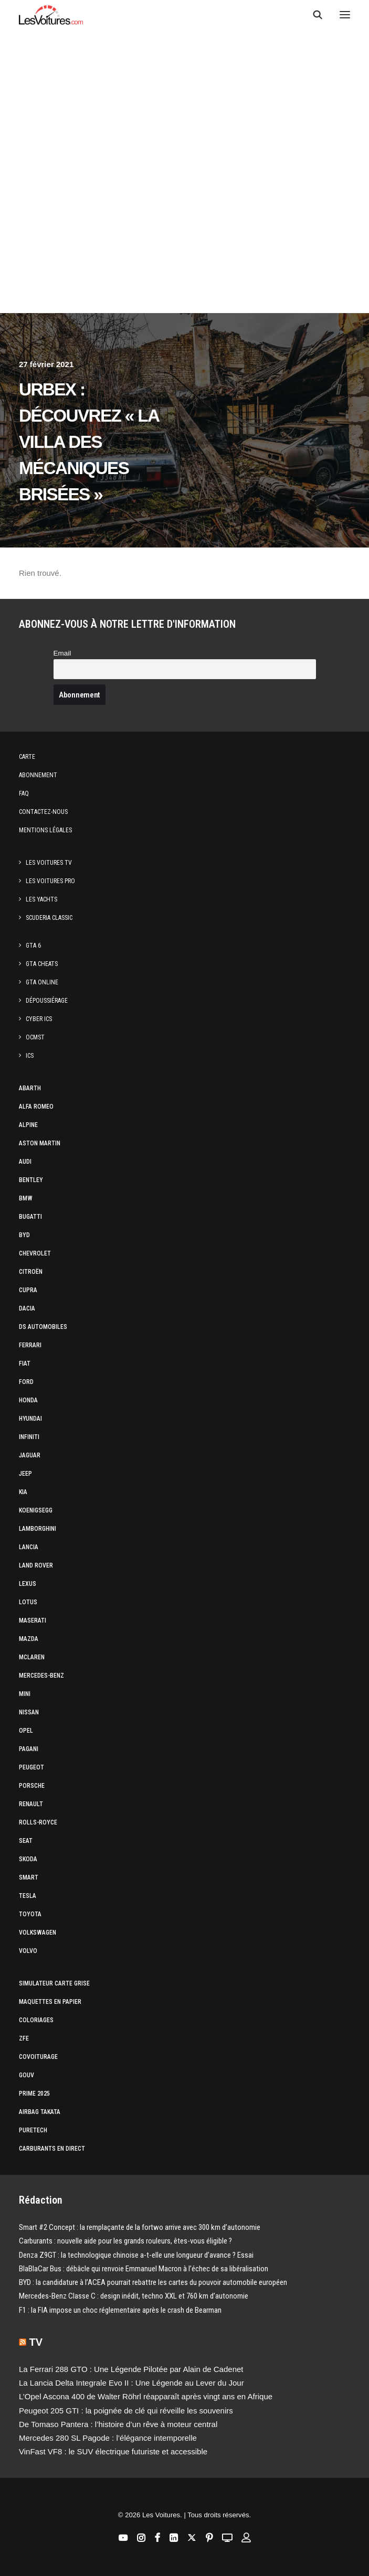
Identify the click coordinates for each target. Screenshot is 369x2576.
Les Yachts (41, 899)
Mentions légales (45, 830)
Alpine (28, 1125)
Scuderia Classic (49, 917)
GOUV (26, 2075)
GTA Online (42, 982)
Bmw (26, 1198)
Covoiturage (38, 2056)
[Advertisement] (184, 116)
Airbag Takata (39, 2112)
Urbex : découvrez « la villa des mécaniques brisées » (89, 442)
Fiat (24, 1363)
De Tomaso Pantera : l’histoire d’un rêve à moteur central (118, 2424)
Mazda (28, 1639)
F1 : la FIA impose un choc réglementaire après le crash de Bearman (120, 2310)
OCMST (35, 1037)
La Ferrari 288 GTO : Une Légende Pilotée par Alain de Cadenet (131, 2369)
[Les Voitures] (51, 15)
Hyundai (30, 1418)
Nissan (29, 1712)
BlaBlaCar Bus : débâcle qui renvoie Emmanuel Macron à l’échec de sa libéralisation (143, 2268)
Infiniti (29, 1437)
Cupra (28, 1290)
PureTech (33, 2130)
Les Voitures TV (49, 862)
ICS (30, 1055)
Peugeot (31, 1767)
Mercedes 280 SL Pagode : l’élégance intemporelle (108, 2437)
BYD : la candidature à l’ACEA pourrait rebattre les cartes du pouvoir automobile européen (153, 2282)
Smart (28, 1877)
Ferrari (30, 1345)
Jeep (25, 1473)
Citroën (31, 1271)
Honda (28, 1400)
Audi (25, 1161)
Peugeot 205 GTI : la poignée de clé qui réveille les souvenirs (126, 2410)
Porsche (32, 1785)
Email (62, 653)
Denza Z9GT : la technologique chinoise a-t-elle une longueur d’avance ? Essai (136, 2255)
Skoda (28, 1859)
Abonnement (38, 775)
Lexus (27, 1583)
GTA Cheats (42, 964)
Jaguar (29, 1455)
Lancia (28, 1547)
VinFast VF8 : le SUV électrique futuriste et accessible (113, 2451)
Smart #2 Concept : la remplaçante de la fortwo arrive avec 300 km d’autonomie (139, 2227)
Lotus (28, 1602)
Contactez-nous (43, 811)
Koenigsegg (35, 1510)
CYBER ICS (39, 1019)
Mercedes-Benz (41, 1675)
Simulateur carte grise (54, 1983)
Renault (31, 1804)
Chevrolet (35, 1253)
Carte (27, 756)
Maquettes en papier (50, 2001)
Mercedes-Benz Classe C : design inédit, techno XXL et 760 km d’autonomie (133, 2296)
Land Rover (36, 1565)
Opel (26, 1730)
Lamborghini (37, 1528)
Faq (24, 793)
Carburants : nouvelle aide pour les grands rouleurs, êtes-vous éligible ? (125, 2241)
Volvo (28, 1951)
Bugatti (30, 1216)
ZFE (24, 2038)
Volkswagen (37, 1932)
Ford (26, 1382)
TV (36, 2342)
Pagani (28, 1749)
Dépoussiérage (47, 1000)
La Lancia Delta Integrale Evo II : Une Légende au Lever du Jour (131, 2382)
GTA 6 (33, 945)
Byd (24, 1235)
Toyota (30, 1914)
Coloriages (36, 2020)
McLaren (32, 1657)
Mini (24, 1694)
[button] (345, 14)
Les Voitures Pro (50, 881)
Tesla (27, 1895)
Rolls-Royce (38, 1822)
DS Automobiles (43, 1326)
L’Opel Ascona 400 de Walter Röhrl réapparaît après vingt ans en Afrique (145, 2396)
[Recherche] (312, 14)
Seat (26, 1840)
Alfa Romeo (36, 1106)
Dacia (27, 1308)
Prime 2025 (34, 2093)
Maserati (32, 1620)
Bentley (31, 1180)
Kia (23, 1492)
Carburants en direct (52, 2148)
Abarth (30, 1088)
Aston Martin (39, 1143)
